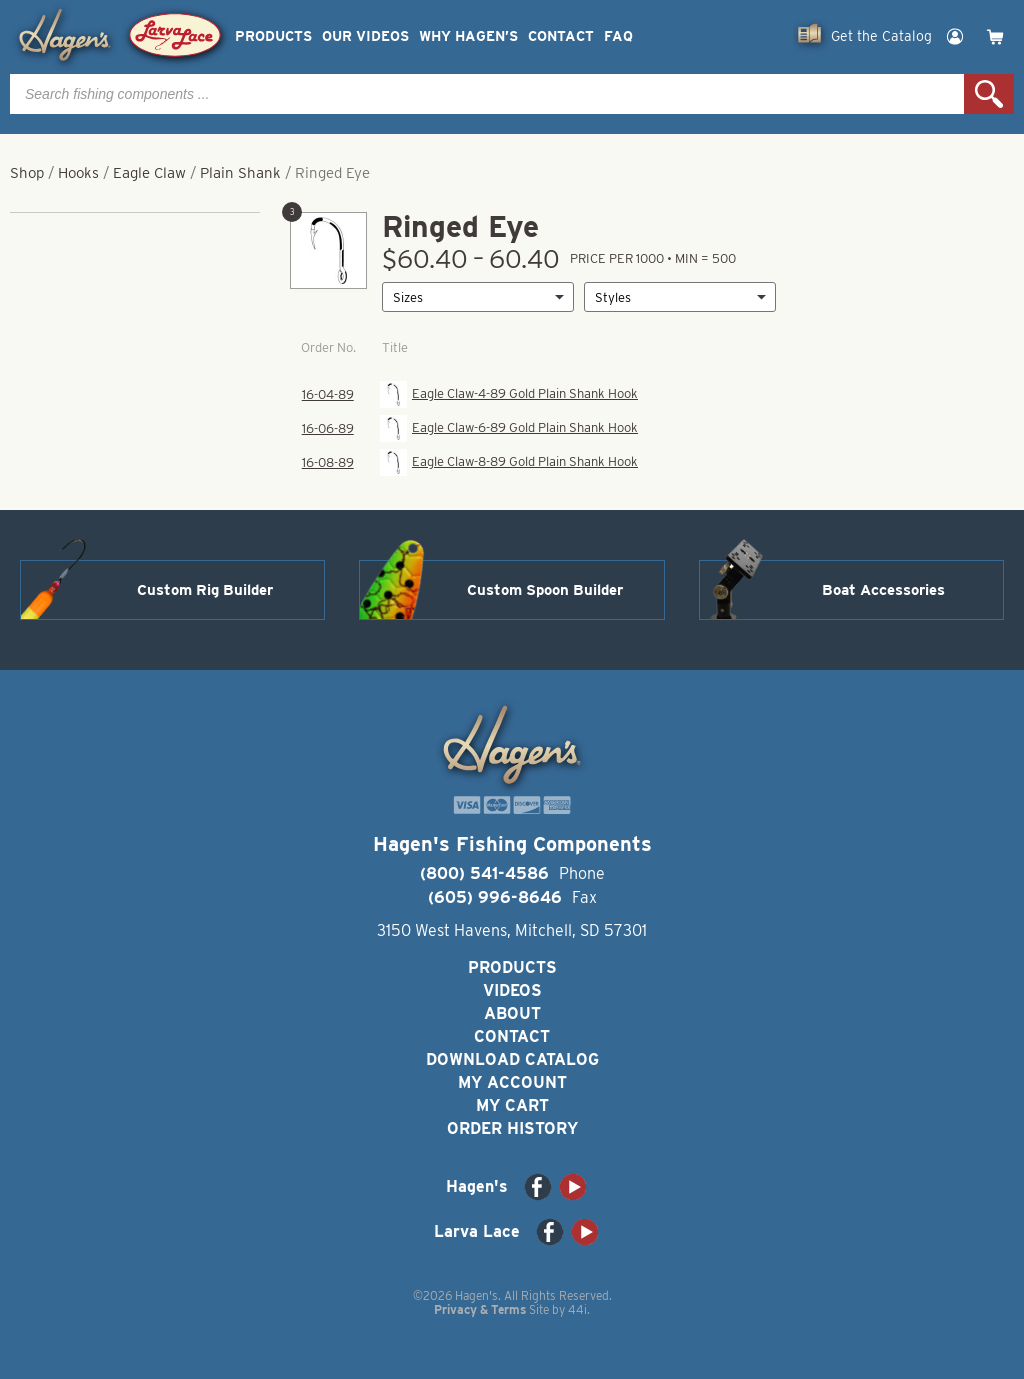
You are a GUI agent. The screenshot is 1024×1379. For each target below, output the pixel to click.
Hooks (78, 173)
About (512, 1013)
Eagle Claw (149, 173)
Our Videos (365, 36)
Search (989, 94)
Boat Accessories (883, 590)
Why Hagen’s (468, 36)
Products (273, 36)
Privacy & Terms (480, 1309)
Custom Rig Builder (205, 590)
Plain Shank (240, 173)
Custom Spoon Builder (545, 590)
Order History (512, 1128)
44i (577, 1309)
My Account (512, 1082)
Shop (27, 173)
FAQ (618, 36)
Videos (512, 990)
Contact (561, 36)
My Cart (512, 1105)
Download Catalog (512, 1059)
